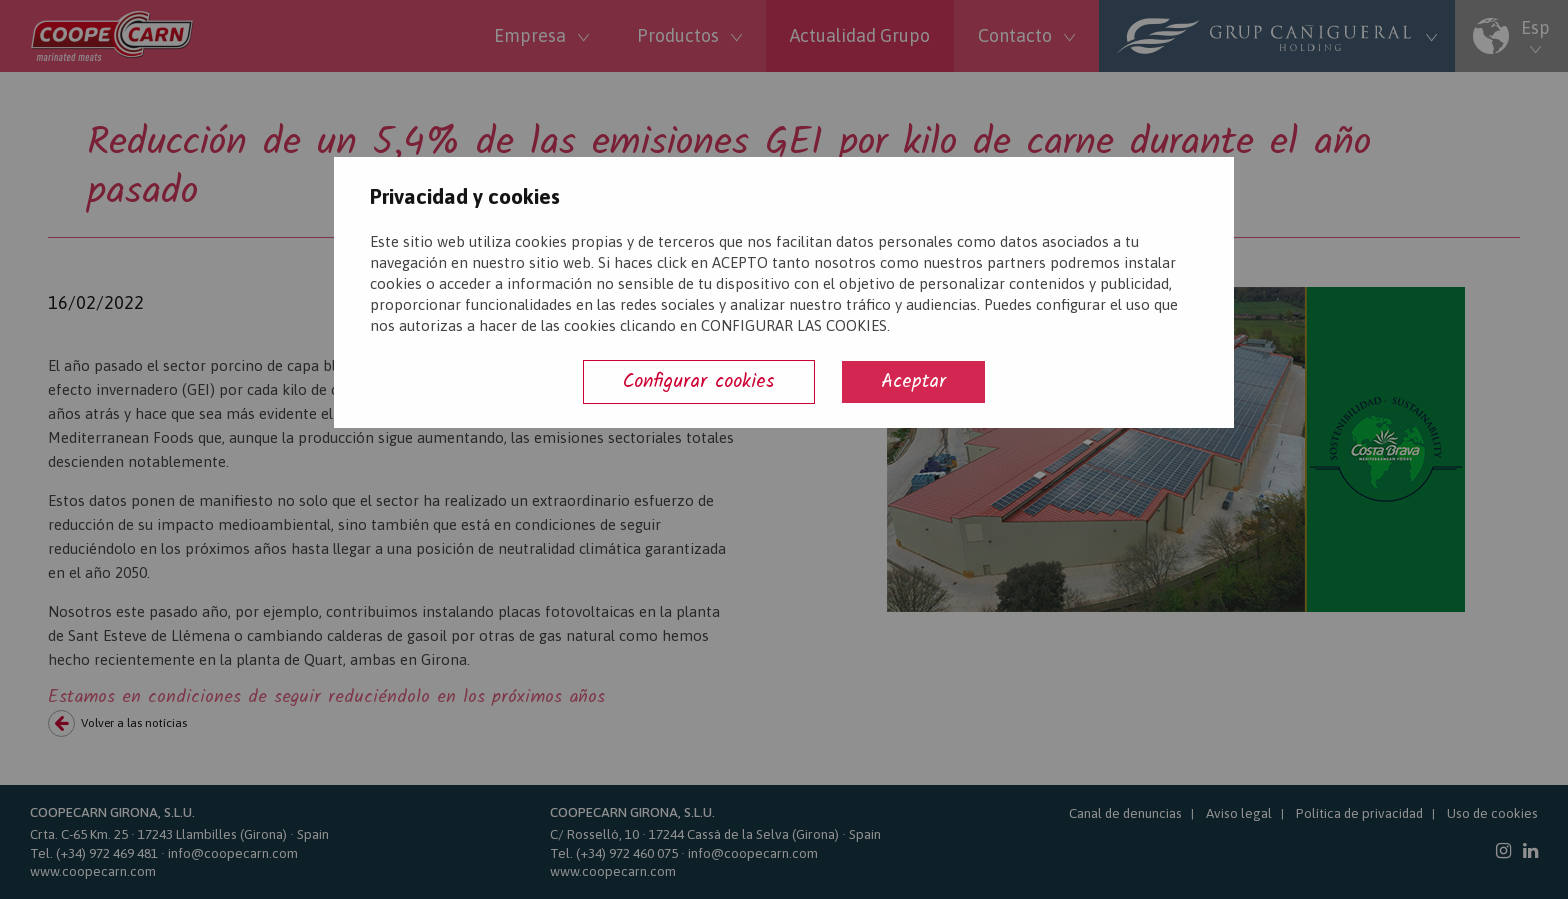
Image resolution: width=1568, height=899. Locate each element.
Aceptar (913, 381)
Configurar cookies (699, 381)
